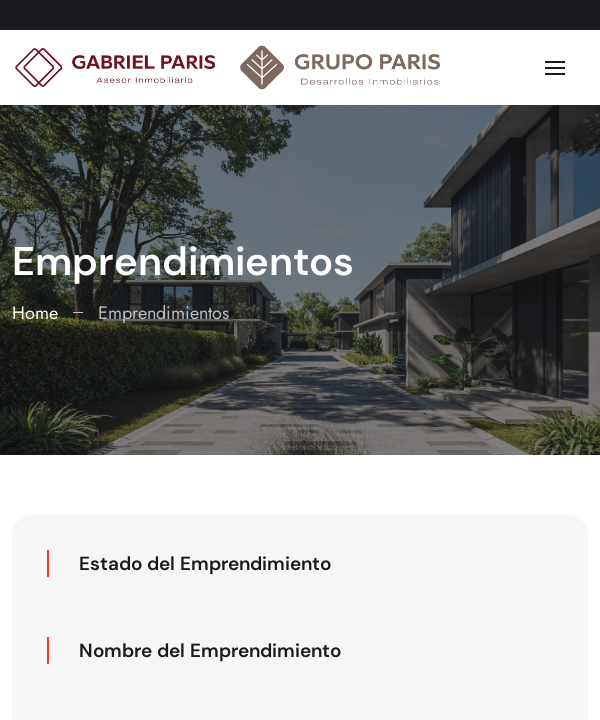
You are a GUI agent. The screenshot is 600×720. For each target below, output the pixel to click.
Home (35, 313)
